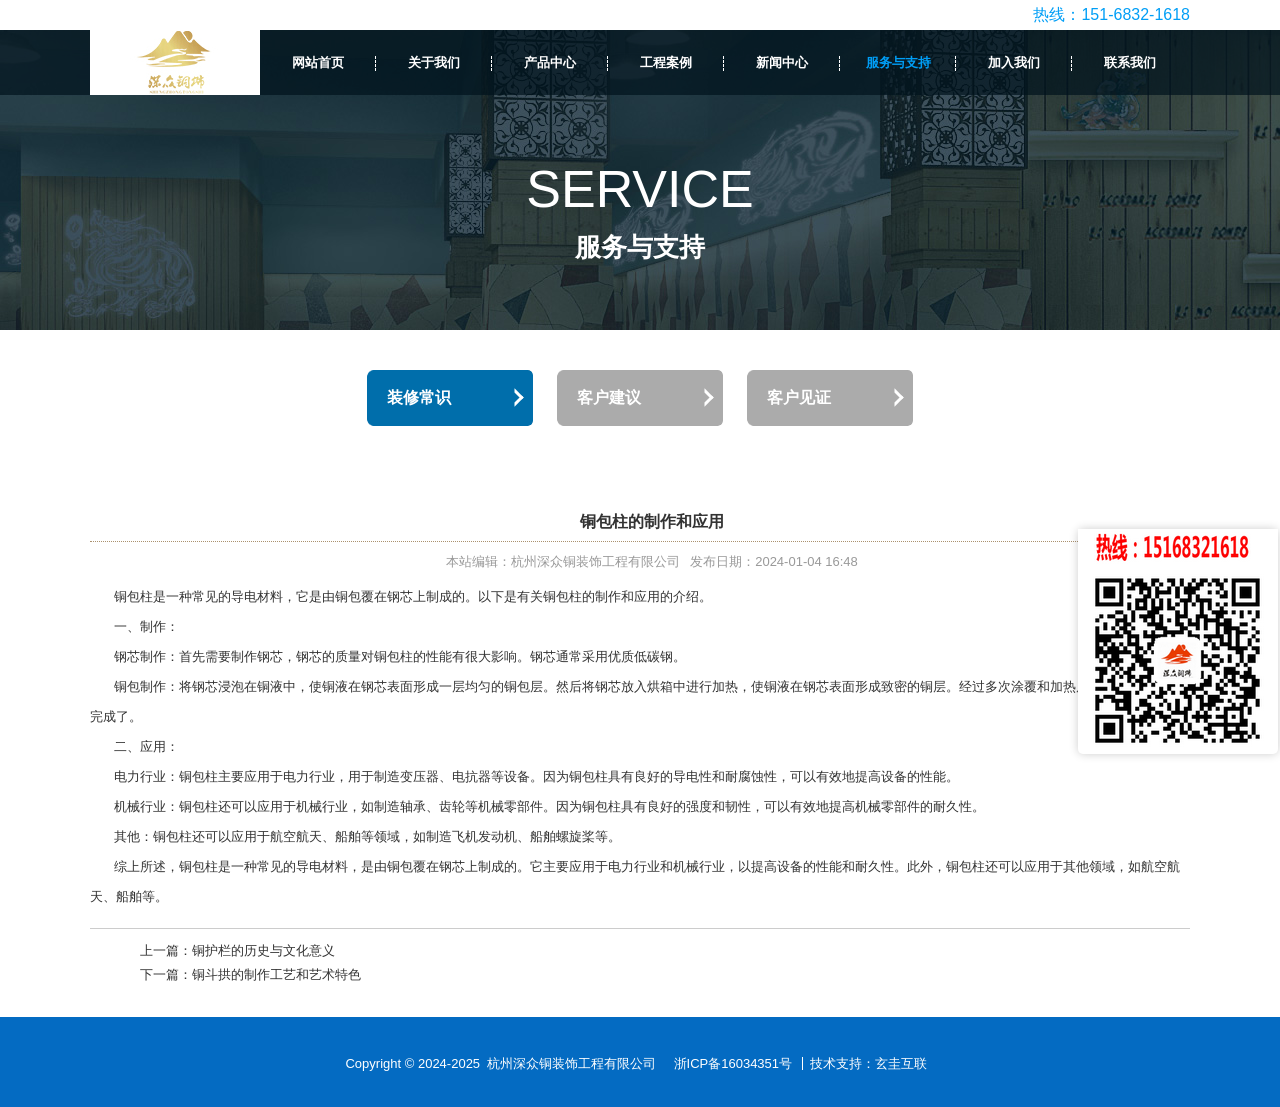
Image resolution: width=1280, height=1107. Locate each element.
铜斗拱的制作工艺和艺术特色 (276, 974)
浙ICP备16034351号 (733, 1063)
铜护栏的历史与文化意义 (263, 950)
